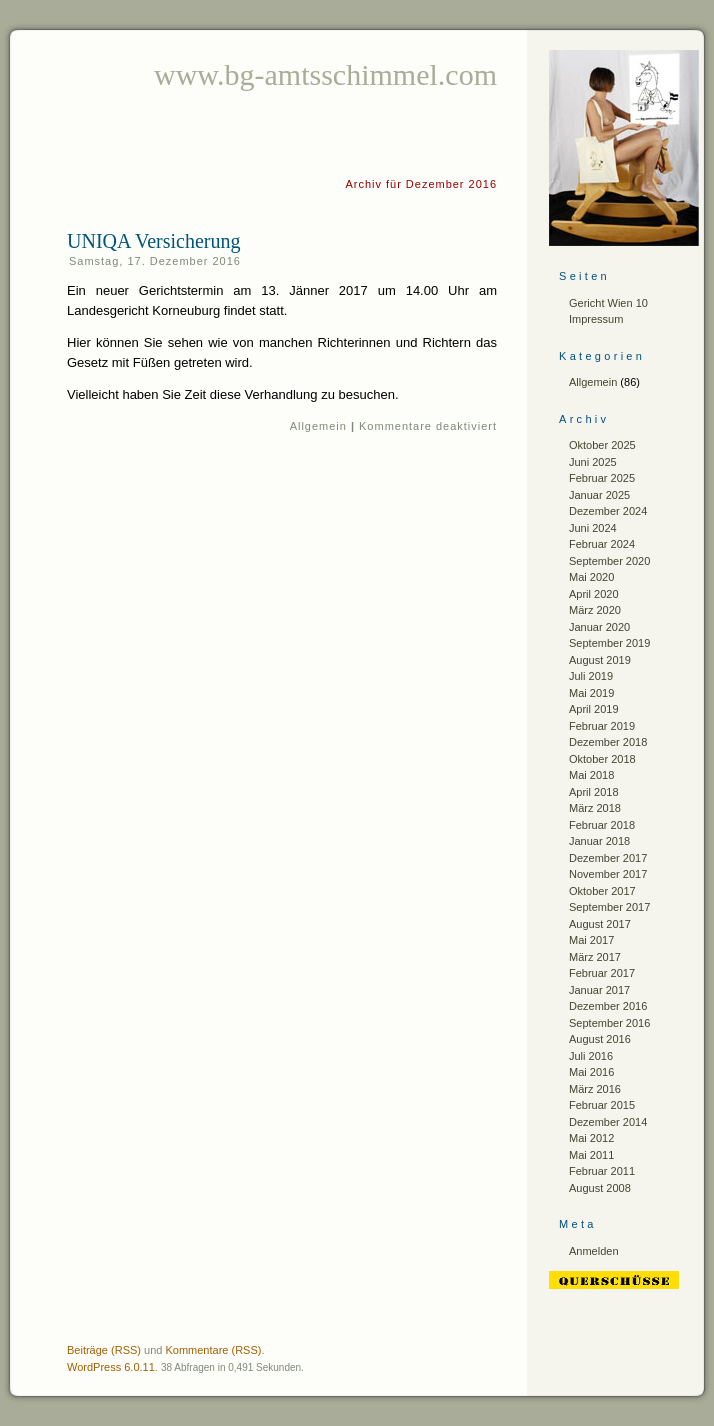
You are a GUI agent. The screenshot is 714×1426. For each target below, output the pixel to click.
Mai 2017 (591, 940)
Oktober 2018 (602, 759)
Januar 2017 (599, 990)
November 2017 (608, 874)
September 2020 (609, 561)
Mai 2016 (591, 1072)
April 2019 (594, 709)
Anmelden (594, 1251)
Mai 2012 (591, 1138)
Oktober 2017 (602, 891)
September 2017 (609, 907)
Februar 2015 (602, 1105)
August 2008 (600, 1188)
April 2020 (594, 594)
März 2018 (595, 808)
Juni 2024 (593, 528)
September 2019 (609, 643)
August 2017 (600, 924)
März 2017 (595, 957)
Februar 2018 (602, 825)
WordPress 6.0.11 (111, 1367)
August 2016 (600, 1039)
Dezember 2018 (608, 742)
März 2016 (595, 1089)
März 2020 (595, 610)
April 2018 (594, 792)
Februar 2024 (602, 544)
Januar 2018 (599, 841)
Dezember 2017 (608, 858)
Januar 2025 (599, 495)
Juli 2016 (591, 1056)
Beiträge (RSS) (104, 1350)
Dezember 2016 (608, 1006)
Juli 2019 (591, 676)
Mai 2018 (591, 775)
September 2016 (609, 1023)
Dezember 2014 (608, 1122)
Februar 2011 (602, 1171)
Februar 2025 (602, 478)
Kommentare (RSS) (213, 1350)
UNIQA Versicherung (154, 241)
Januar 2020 (599, 627)
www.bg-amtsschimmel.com (325, 74)
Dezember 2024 (608, 511)
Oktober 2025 (602, 445)
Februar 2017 (602, 973)
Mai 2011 (591, 1155)
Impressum (596, 319)
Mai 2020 (591, 577)
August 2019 (600, 660)
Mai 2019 (591, 693)
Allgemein (318, 426)
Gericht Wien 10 (608, 303)
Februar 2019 (602, 726)
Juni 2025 (593, 462)
